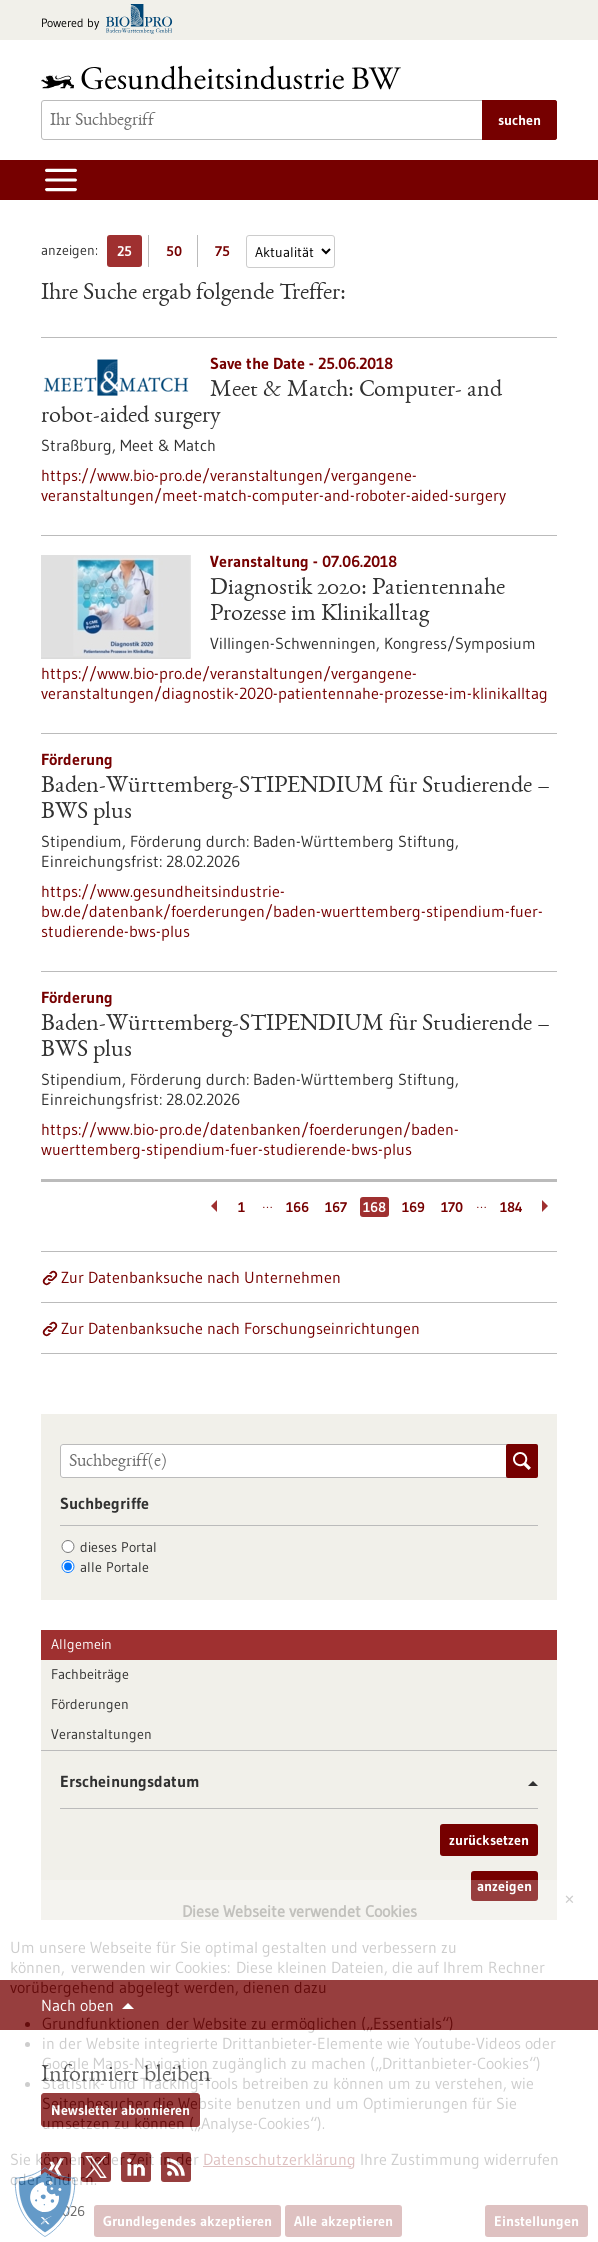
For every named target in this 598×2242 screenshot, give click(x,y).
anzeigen (504, 1886)
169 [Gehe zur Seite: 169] (413, 1207)
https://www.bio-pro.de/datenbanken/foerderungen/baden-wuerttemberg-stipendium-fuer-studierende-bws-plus (250, 1139)
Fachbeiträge (90, 1674)
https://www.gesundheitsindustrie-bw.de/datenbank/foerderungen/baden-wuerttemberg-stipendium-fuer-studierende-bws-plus (292, 911)
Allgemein (81, 1644)
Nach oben (77, 2005)
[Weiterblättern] (546, 1207)
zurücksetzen (489, 1840)
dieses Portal (118, 1547)
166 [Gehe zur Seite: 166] (297, 1207)
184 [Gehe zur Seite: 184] (511, 1207)
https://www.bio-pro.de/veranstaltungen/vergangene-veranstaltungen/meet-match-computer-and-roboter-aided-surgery (273, 485)
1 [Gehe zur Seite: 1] (241, 1207)
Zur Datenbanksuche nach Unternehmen (201, 1277)
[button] (525, 1783)
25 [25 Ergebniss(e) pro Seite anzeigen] (129, 254)
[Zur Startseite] (226, 77)
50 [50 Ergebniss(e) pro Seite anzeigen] (179, 254)
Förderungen (90, 1704)
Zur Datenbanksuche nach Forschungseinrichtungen (240, 1328)
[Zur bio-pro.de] (112, 20)
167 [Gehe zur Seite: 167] (336, 1207)
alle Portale (114, 1567)
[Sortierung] (290, 251)
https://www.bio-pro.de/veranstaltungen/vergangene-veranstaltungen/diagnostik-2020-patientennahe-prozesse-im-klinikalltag (294, 683)
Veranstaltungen (101, 1734)
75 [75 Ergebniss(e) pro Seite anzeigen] (227, 254)
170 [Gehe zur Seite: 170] (452, 1207)
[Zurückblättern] (210, 1207)
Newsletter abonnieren (120, 2110)
